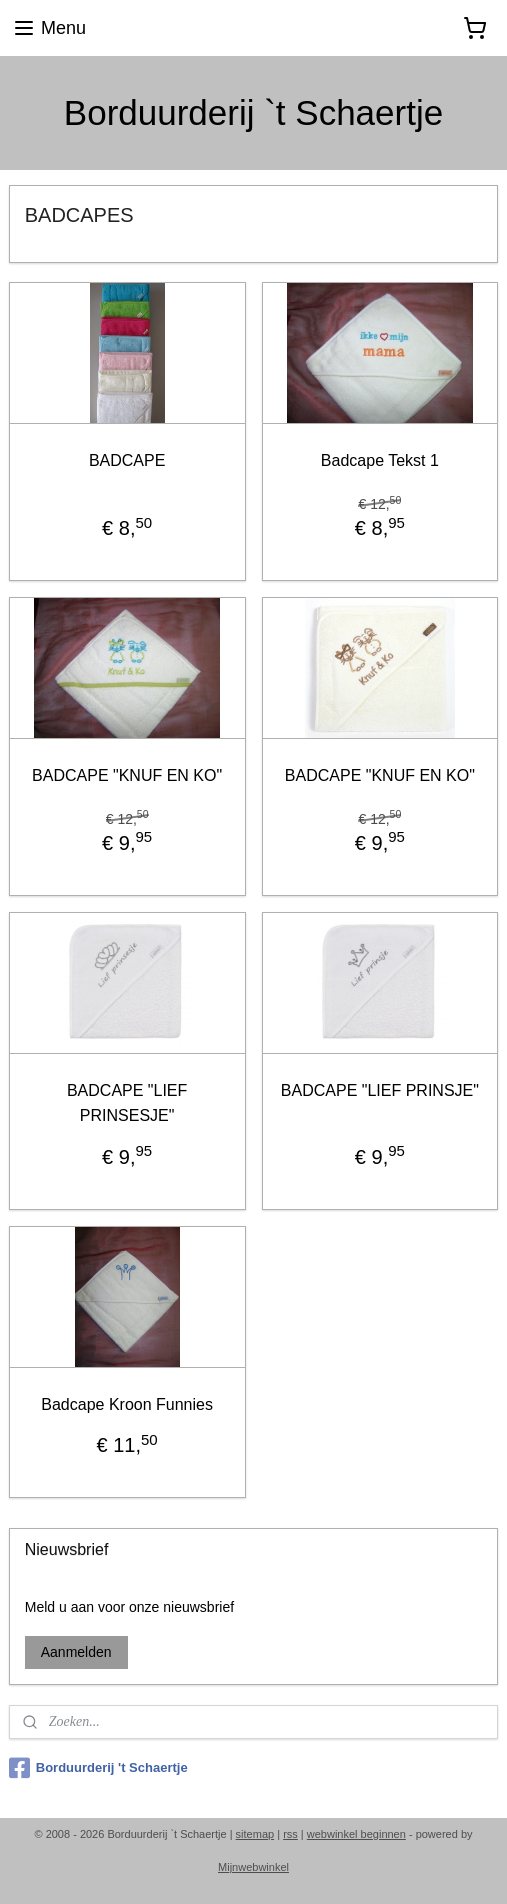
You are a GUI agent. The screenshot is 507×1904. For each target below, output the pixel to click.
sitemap (255, 1834)
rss (290, 1834)
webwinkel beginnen (356, 1834)
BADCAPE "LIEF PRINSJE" (380, 1089)
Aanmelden (76, 1652)
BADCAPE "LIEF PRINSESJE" (127, 1102)
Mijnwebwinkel (253, 1867)
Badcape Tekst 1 (380, 460)
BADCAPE (127, 460)
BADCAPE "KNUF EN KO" (127, 775)
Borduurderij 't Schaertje (98, 1768)
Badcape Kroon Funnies (127, 1404)
